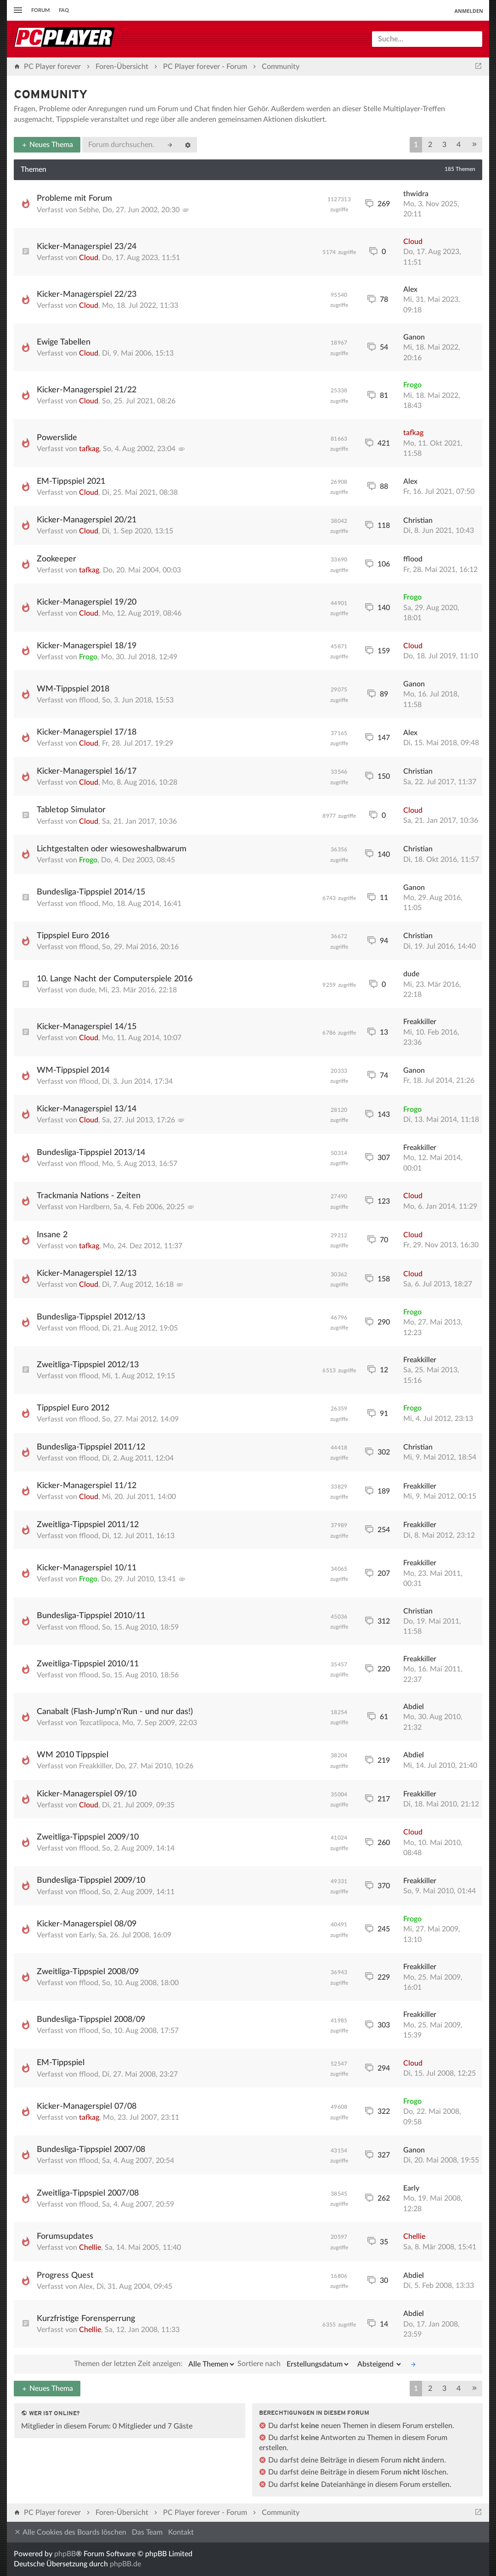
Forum (40, 10)
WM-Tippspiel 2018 (73, 689)
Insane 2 (52, 1235)
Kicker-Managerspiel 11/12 (86, 1486)
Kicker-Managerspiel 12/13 (86, 1273)
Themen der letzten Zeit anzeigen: (155, 2364)
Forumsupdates (65, 2236)
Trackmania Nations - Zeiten (89, 1196)
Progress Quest (65, 2275)
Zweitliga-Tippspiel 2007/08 (88, 2193)
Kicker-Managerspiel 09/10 (86, 1794)
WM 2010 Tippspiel (72, 1755)
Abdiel (413, 1706)
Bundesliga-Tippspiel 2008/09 (91, 2020)
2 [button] (430, 144)
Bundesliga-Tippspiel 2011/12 (91, 1447)
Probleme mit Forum (74, 198)
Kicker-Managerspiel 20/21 (86, 520)
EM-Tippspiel (61, 2063)
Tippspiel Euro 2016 (73, 936)
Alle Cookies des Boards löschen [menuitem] (70, 2532)
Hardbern (94, 1207)
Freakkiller (419, 1021)
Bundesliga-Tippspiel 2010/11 (91, 1616)
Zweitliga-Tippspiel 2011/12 (88, 1525)
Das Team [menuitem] (147, 2532)
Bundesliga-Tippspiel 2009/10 (91, 1880)
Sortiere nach (293, 2364)
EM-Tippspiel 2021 (71, 481)
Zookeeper (56, 559)
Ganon (414, 337)
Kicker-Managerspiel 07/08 (86, 2106)
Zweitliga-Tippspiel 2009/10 (88, 1837)
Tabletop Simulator (71, 810)
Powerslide (57, 438)
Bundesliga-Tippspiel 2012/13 (91, 1317)
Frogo (412, 385)
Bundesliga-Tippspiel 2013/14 (91, 1153)
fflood (413, 559)
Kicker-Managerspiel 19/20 (86, 602)
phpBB (65, 2554)
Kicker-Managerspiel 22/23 (86, 294)
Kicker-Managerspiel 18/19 (86, 646)
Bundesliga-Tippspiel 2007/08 (91, 2150)
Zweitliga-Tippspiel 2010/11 (88, 1664)
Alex (410, 289)
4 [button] (459, 144)
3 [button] (444, 144)
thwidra (415, 194)
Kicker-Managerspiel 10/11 (86, 1568)
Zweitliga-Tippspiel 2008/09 (88, 1972)
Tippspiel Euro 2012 (73, 1408)
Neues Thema (47, 144)
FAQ (64, 10)
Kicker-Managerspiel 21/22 (86, 390)
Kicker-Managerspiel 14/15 (86, 1027)
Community (51, 95)
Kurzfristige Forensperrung (86, 2319)
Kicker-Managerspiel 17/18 (86, 732)
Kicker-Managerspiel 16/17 (86, 771)
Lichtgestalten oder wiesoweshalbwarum (111, 849)
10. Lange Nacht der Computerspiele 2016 (114, 979)
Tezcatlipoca (98, 1723)
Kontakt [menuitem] (181, 2532)
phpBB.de (125, 2564)
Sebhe (89, 210)
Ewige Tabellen (63, 342)
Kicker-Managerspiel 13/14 (86, 1109)
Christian (418, 520)
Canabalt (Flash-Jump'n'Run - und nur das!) (115, 1712)
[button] (474, 145)
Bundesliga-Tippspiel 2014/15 (91, 892)
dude (87, 990)
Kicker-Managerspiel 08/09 (86, 1924)
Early (87, 1935)
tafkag (89, 449)
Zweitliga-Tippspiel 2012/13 (88, 1365)
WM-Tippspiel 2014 (73, 1070)
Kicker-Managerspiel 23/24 (86, 247)
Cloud (88, 257)
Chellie (90, 2247)
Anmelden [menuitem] (468, 10)
